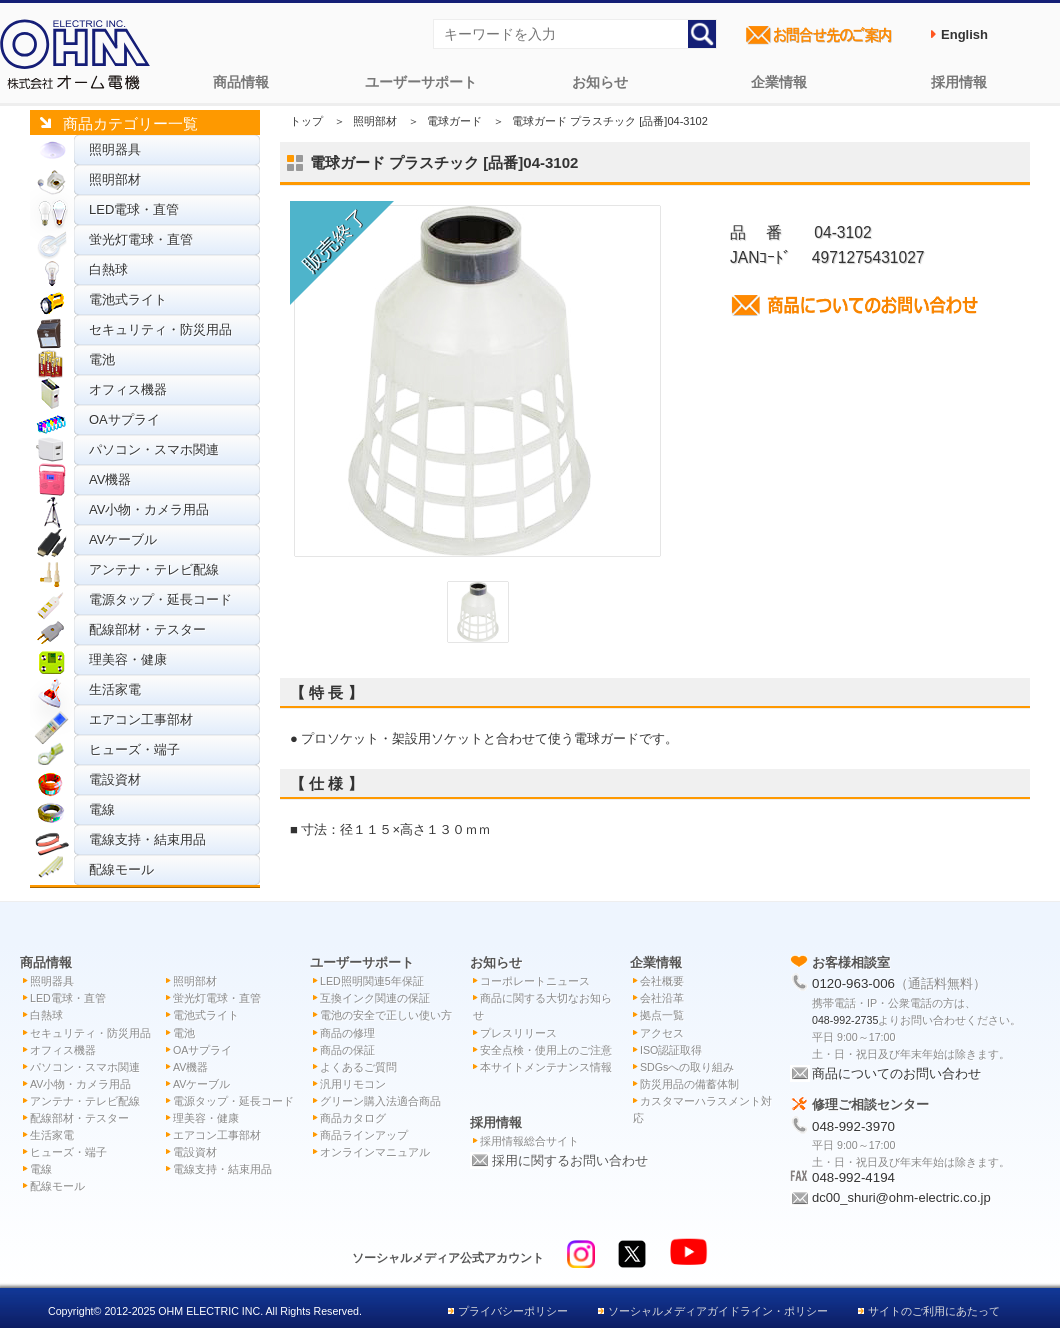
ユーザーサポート (421, 82)
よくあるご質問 (358, 1067)
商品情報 (241, 82)
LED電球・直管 (134, 209)
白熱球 (108, 269)
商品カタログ (353, 1118)
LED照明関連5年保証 (372, 981)
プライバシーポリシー (513, 1311)
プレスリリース (518, 1033)
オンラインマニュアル (375, 1152)
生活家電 (115, 689)
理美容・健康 (128, 659)
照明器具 (115, 149)
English (964, 34)
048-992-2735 (845, 1020)
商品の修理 (347, 1033)
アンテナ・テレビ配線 (154, 569)
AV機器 (110, 479)
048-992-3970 (853, 1126)
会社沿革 (662, 998)
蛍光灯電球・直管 (141, 239)
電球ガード (454, 121)
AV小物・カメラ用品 (149, 509)
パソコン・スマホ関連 (154, 449)
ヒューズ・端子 (134, 749)
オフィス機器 (128, 389)
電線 (102, 809)
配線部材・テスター (147, 629)
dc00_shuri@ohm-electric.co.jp (901, 1197)
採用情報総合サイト (529, 1141)
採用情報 (959, 82)
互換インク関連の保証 (375, 998)
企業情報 (779, 82)
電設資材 (115, 779)
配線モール (121, 869)
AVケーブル (123, 539)
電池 (102, 359)
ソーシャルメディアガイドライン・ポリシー (718, 1311)
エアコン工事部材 (141, 719)
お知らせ (600, 82)
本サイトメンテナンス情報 (546, 1067)
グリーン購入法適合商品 (380, 1101)
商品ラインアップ (364, 1135)
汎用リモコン (353, 1084)
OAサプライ (124, 419)
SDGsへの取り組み (687, 1067)
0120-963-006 (853, 983)
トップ (306, 121)
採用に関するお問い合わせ (570, 1160)
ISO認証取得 (671, 1050)
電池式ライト (128, 299)
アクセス (662, 1033)
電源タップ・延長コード (160, 599)
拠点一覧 (662, 1015)
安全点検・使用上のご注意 (546, 1050)
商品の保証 (347, 1050)
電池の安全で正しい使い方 (386, 1015)
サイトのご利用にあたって (934, 1311)
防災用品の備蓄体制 (689, 1084)
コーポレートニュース (535, 981)
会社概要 (662, 981)
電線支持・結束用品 (147, 839)
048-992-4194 (853, 1177)
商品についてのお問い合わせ (896, 1073)
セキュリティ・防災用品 (160, 329)
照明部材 (115, 179)
